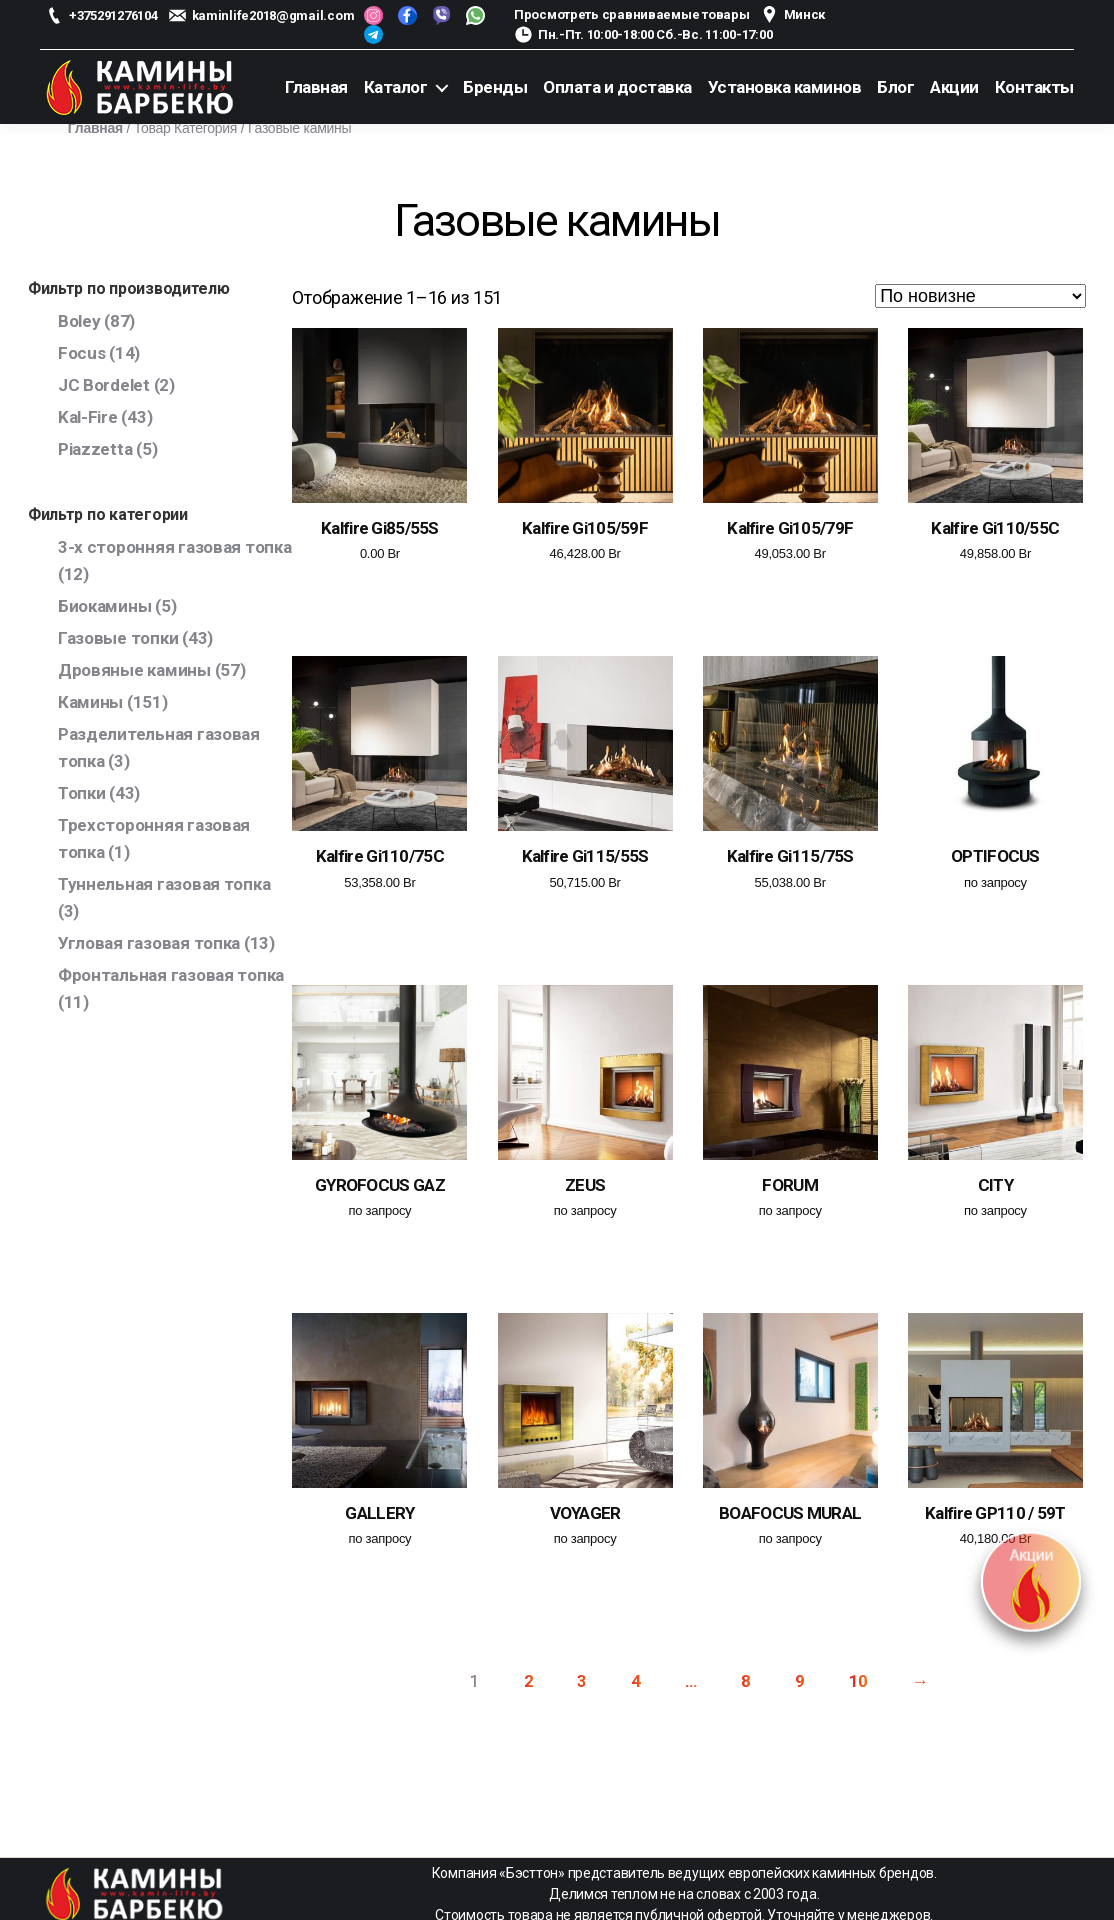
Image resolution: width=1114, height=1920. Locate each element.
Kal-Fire (88, 417)
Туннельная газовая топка (164, 884)
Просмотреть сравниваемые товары (632, 14)
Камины (90, 702)
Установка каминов (785, 87)
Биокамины (105, 606)
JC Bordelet (104, 385)
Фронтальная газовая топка (171, 975)
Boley (79, 321)
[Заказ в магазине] (980, 296)
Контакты (1034, 87)
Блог (895, 87)
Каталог (396, 87)
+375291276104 (113, 15)
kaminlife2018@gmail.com (273, 15)
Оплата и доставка (617, 87)
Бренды (495, 87)
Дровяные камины (134, 670)
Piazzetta (95, 449)
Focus (82, 353)
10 (858, 1681)
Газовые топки (118, 638)
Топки (82, 793)
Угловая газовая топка (149, 943)
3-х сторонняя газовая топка (175, 547)
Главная (316, 87)
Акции (954, 87)
